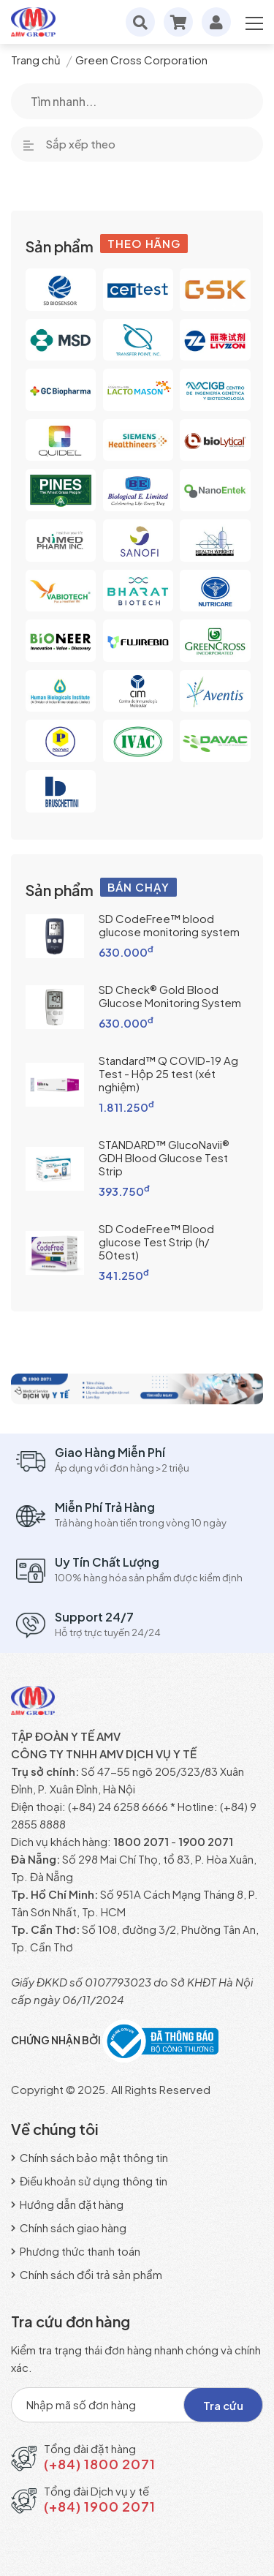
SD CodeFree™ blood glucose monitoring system (169, 924)
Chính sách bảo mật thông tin (89, 2157)
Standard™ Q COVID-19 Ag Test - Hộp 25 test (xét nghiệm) (168, 1073)
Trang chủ (36, 60)
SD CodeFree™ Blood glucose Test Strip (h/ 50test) (156, 1241)
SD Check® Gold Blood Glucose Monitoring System (170, 995)
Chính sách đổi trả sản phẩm (86, 2274)
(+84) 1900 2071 (100, 2506)
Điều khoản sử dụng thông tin (89, 2181)
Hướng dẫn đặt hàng (67, 2204)
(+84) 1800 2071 (100, 2463)
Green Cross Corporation (141, 60)
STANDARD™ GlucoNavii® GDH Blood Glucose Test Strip (164, 1157)
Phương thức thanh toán (75, 2251)
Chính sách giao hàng (68, 2227)
